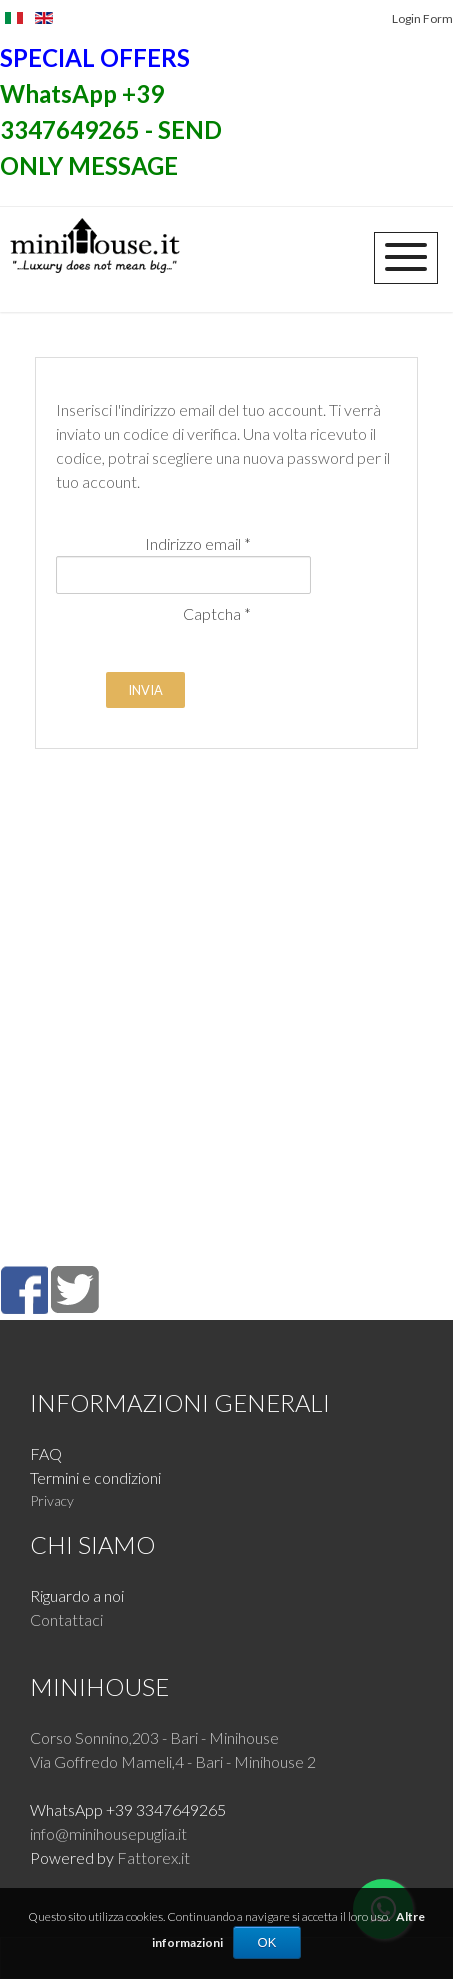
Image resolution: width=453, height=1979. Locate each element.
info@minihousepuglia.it (108, 1833)
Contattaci (66, 1619)
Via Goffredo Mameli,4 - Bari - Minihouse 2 (173, 1761)
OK (267, 1942)
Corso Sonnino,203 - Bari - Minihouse (154, 1737)
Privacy (52, 1500)
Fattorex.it (153, 1857)
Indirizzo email (198, 543)
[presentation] (208, 665)
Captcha (217, 613)
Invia (145, 690)
